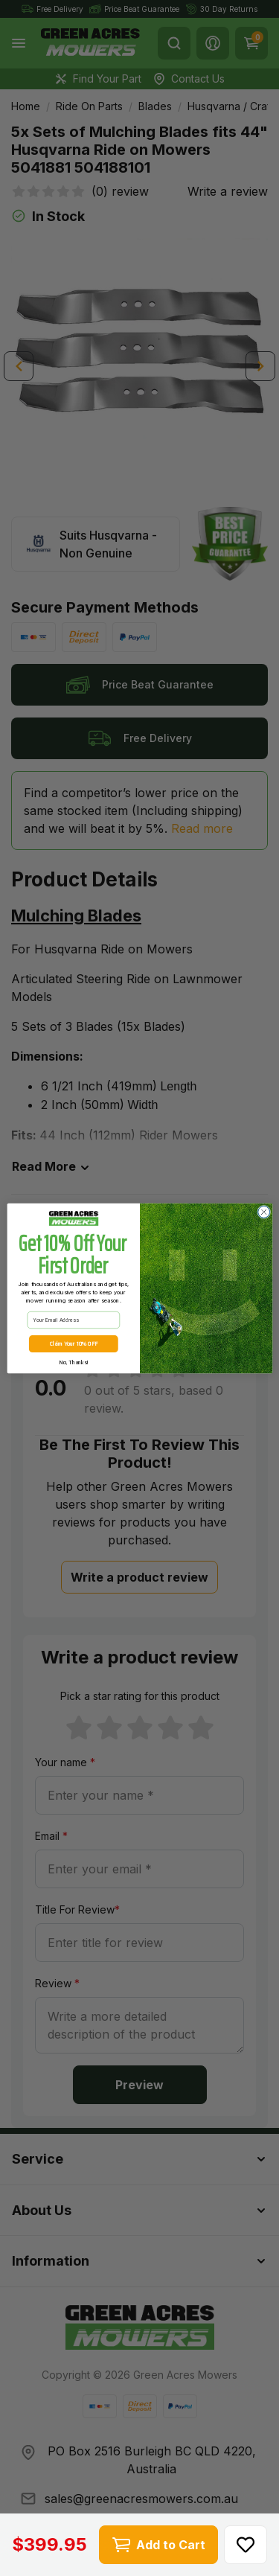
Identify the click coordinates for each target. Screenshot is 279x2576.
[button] (245, 2544)
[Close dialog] (263, 1212)
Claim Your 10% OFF (73, 1343)
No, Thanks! (73, 1362)
